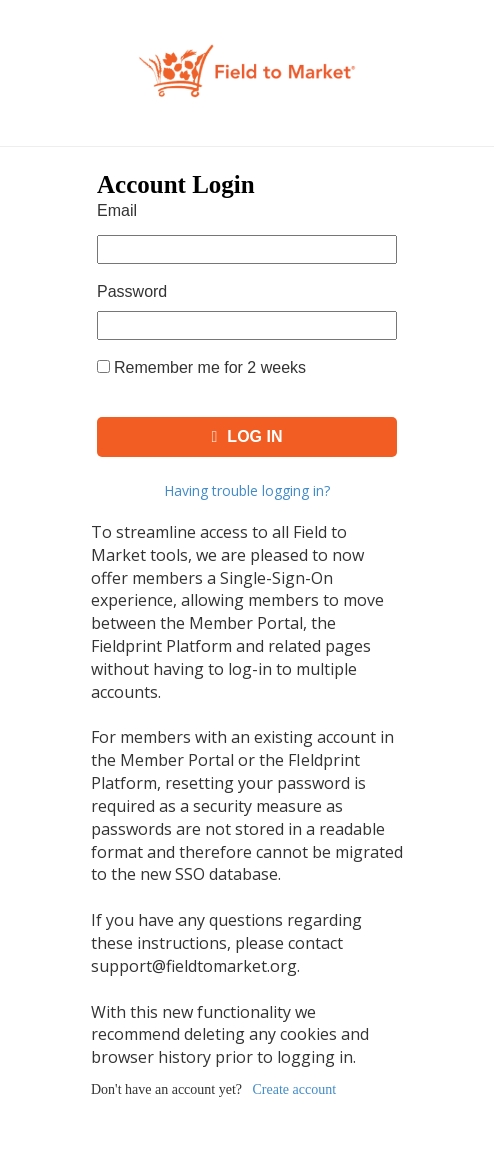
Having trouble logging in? (247, 490)
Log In (247, 436)
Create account (295, 1089)
